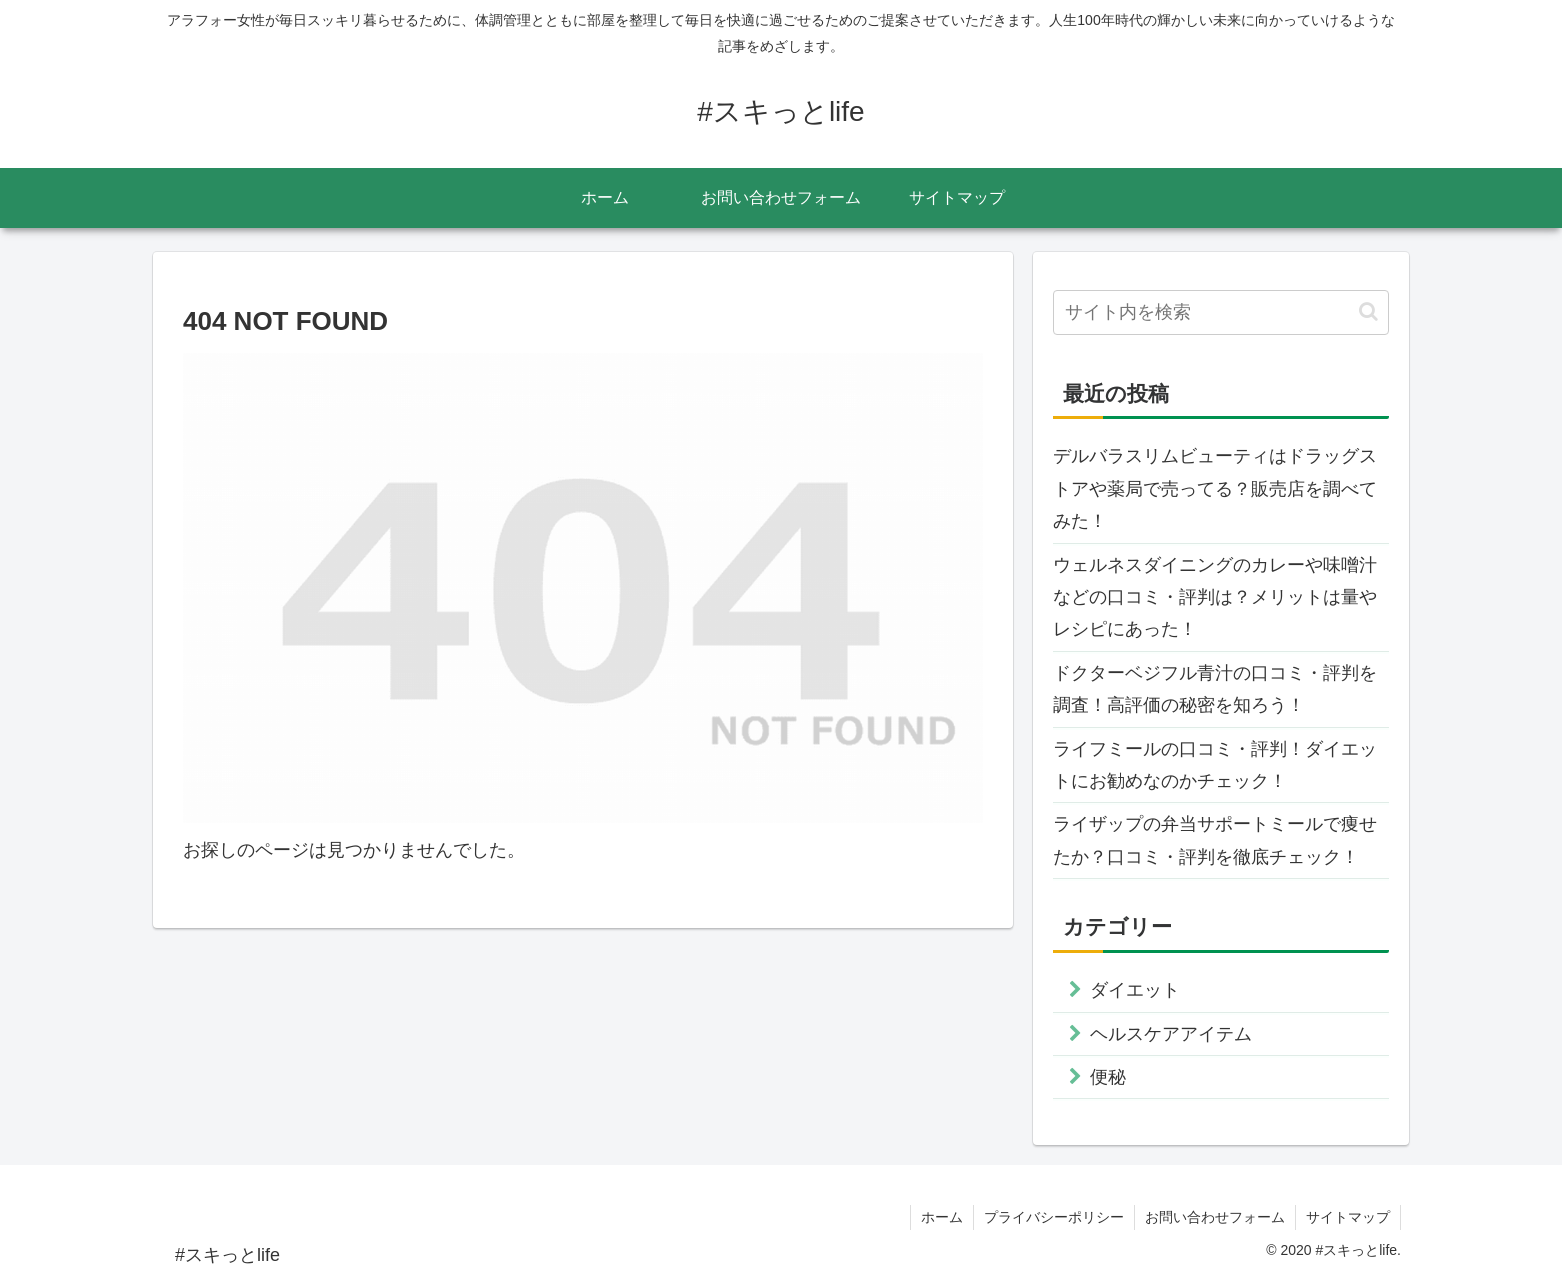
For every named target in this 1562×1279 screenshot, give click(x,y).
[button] (1368, 311)
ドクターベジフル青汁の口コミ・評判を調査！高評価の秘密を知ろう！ (1215, 689)
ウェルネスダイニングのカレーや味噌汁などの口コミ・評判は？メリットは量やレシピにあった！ (1215, 597)
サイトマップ (1348, 1217)
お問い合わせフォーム (1215, 1217)
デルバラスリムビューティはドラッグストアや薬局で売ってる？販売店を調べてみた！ (1215, 488)
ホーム (942, 1217)
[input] (1221, 312)
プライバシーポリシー (1054, 1217)
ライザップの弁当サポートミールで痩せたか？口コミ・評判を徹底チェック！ (1215, 840)
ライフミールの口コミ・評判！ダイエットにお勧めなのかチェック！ (1215, 765)
